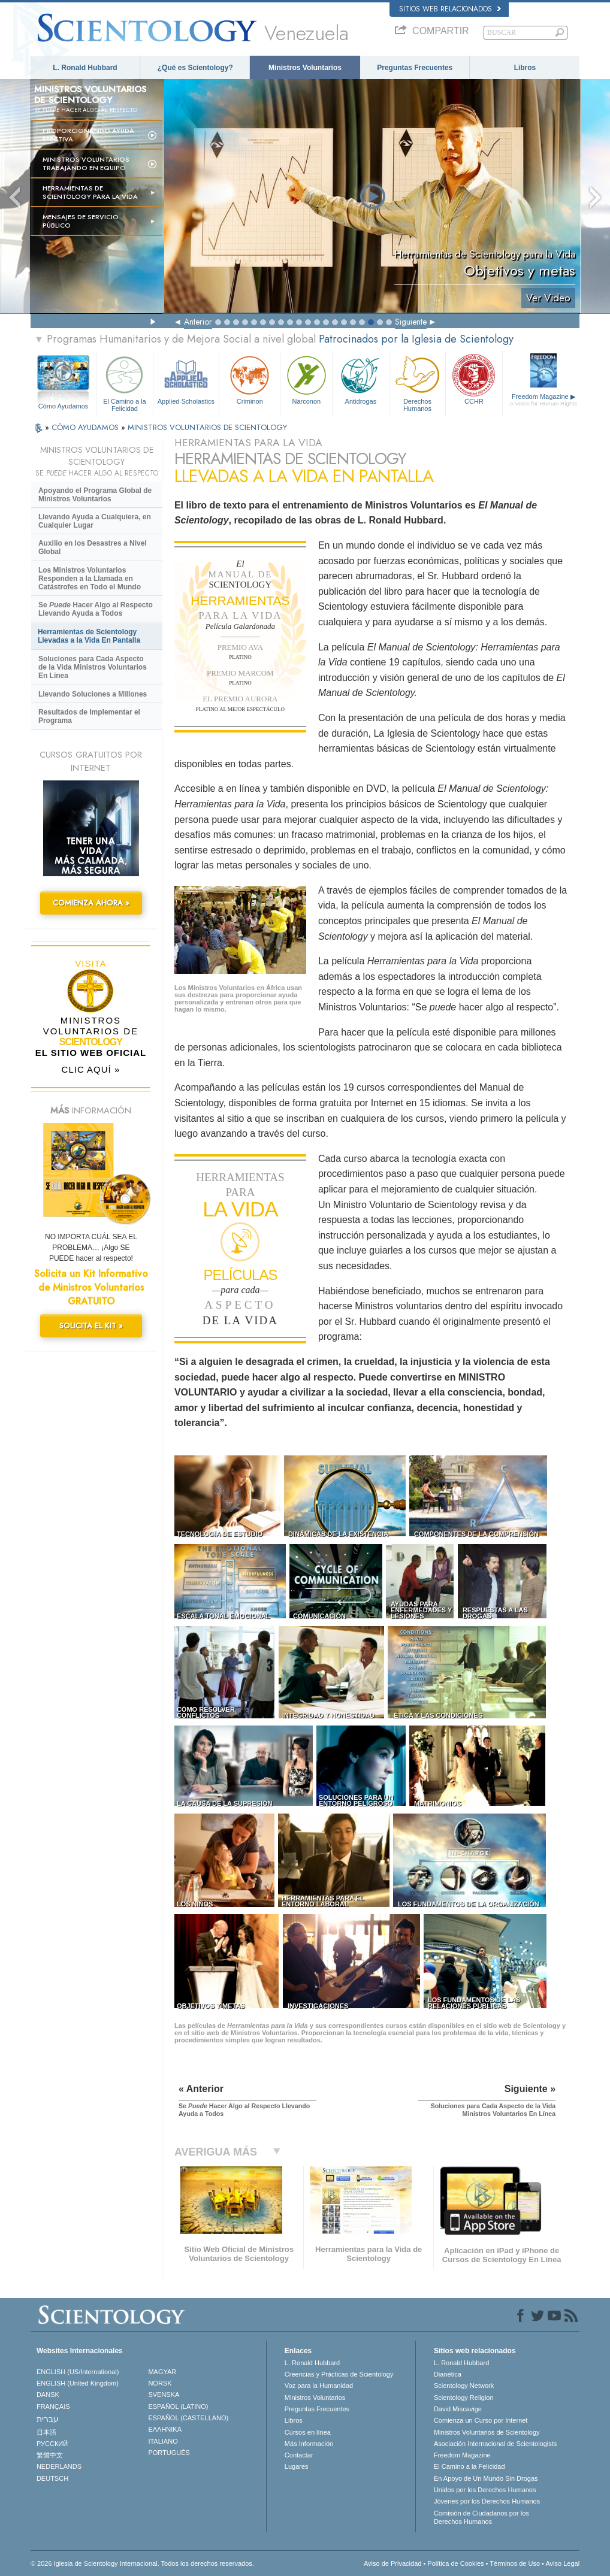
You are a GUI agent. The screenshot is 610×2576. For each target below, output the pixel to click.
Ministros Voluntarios (305, 67)
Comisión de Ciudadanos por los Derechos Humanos (481, 2517)
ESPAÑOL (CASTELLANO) (188, 2417)
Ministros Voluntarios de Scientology (487, 2432)
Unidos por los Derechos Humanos (485, 2489)
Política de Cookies (455, 2563)
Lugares (297, 2466)
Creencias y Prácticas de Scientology (339, 2374)
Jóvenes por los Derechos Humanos (487, 2501)
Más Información (309, 2443)
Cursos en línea (308, 2432)
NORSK (159, 2383)
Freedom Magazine (543, 400)
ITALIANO (162, 2441)
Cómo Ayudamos (63, 406)
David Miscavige (458, 2408)
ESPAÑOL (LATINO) (178, 2406)
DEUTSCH (52, 2478)
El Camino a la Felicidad (124, 382)
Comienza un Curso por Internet (481, 2420)
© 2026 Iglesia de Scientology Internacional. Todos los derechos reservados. (142, 2563)
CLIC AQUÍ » (91, 1069)
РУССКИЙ (52, 2443)
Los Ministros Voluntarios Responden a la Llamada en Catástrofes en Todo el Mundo (89, 578)
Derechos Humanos (417, 382)
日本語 (46, 2432)
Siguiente (411, 322)
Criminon (249, 379)
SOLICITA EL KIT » (91, 1325)
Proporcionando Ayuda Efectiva (88, 135)
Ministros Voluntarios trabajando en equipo (86, 163)
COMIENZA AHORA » (91, 903)
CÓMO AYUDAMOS (86, 427)
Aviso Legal (562, 2563)
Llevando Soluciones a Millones (92, 694)
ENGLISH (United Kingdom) (78, 2383)
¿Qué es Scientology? (195, 67)
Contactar (299, 2455)
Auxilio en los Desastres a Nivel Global (92, 547)
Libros (525, 67)
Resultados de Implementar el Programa (89, 716)
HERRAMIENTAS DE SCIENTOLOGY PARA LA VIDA (90, 192)
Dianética (447, 2374)
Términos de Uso (515, 2563)
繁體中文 (50, 2455)
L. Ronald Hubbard (85, 67)
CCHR (474, 379)
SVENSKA (163, 2394)
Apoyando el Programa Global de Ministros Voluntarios (95, 494)
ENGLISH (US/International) (78, 2371)
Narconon (306, 379)
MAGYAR (162, 2371)
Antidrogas (361, 379)
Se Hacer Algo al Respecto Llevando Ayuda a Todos (95, 609)
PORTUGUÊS (168, 2452)
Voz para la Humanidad (319, 2385)
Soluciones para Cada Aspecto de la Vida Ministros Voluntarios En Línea (92, 667)
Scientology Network (464, 2385)
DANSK (48, 2394)
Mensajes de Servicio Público (81, 221)
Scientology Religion (464, 2397)
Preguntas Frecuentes (414, 67)
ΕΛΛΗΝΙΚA (165, 2429)
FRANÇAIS (53, 2406)
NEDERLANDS (59, 2466)
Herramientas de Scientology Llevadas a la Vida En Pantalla (89, 636)
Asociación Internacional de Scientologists (495, 2443)
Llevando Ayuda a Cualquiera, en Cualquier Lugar (94, 521)
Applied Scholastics (186, 379)
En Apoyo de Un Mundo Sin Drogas (486, 2478)
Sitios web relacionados (450, 9)
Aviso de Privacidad (392, 2563)
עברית (48, 2419)
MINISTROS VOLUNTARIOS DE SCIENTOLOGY (207, 427)
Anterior (198, 322)
